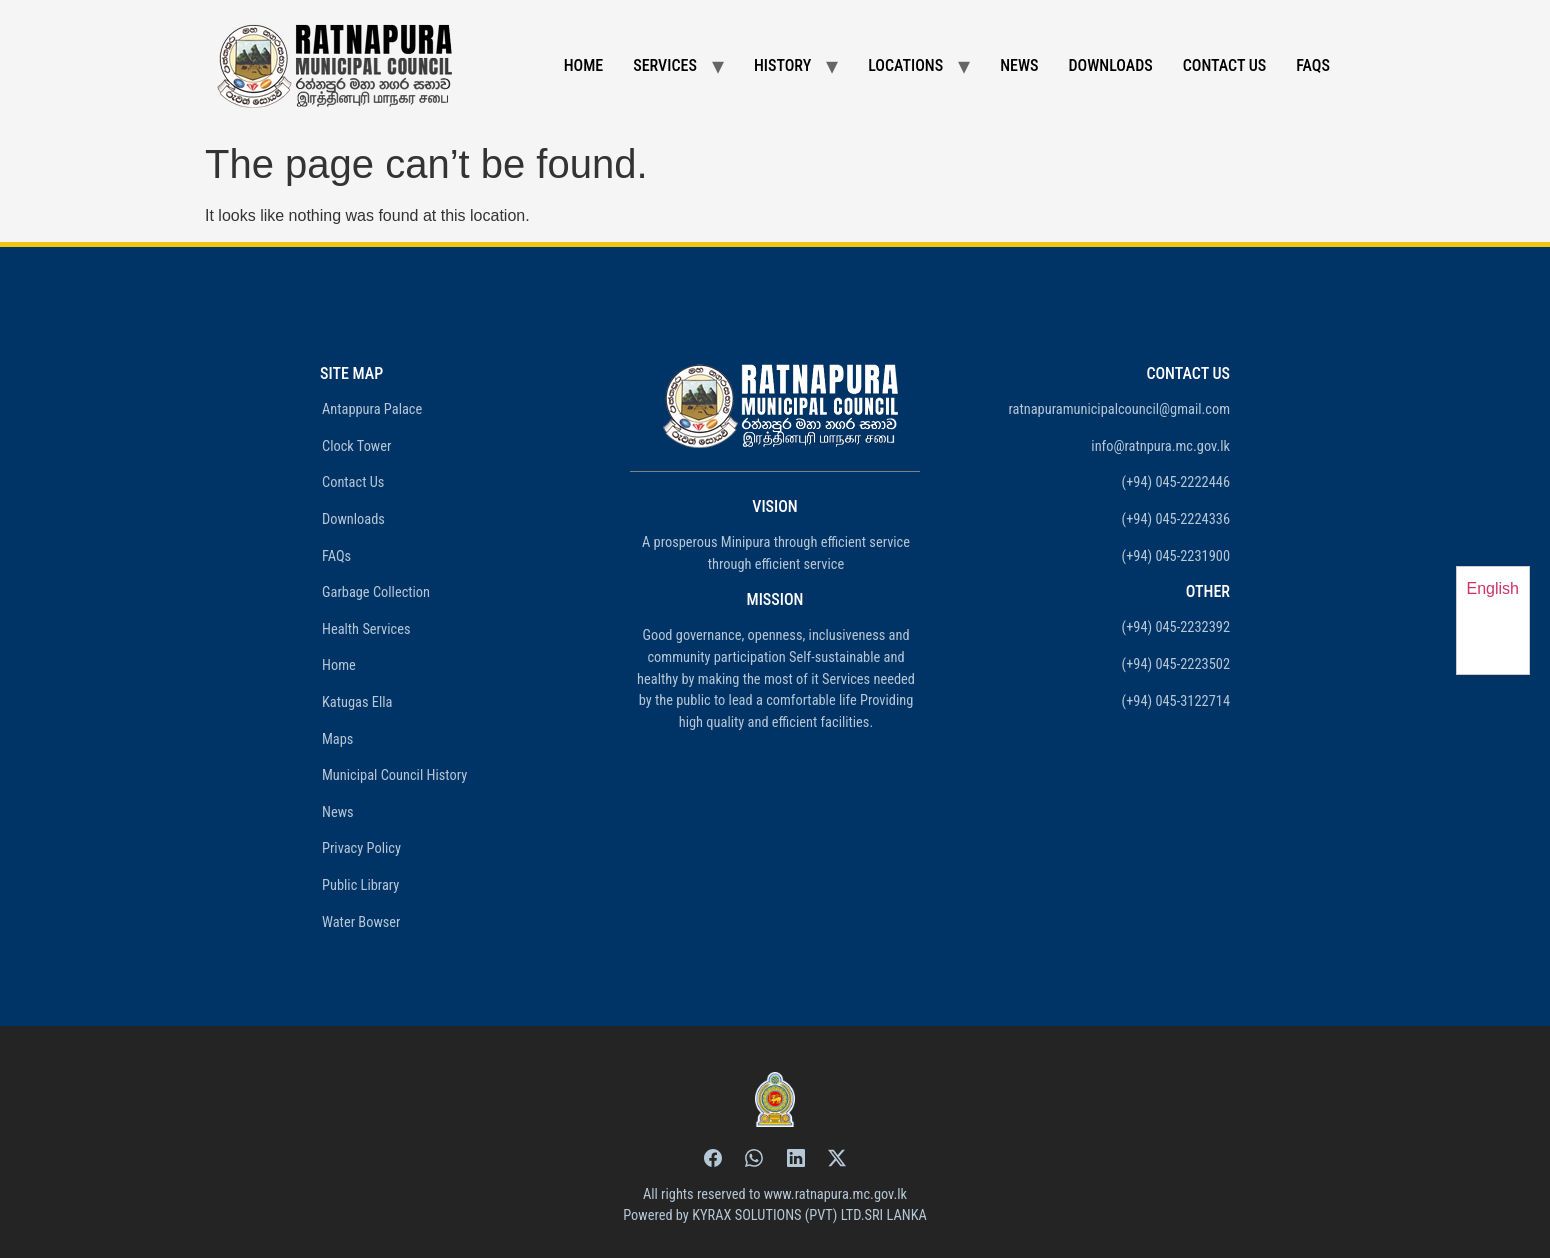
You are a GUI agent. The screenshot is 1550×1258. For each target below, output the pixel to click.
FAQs (1313, 65)
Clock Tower (356, 446)
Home (584, 65)
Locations (905, 65)
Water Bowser (361, 922)
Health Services (366, 629)
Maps (337, 739)
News (1019, 65)
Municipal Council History (394, 775)
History (782, 65)
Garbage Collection (376, 592)
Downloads (1111, 65)
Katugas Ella (357, 702)
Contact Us (1225, 65)
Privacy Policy (361, 848)
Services (665, 65)
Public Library (360, 885)
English (1493, 588)
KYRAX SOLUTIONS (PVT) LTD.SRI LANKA (809, 1215)
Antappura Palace (372, 409)
